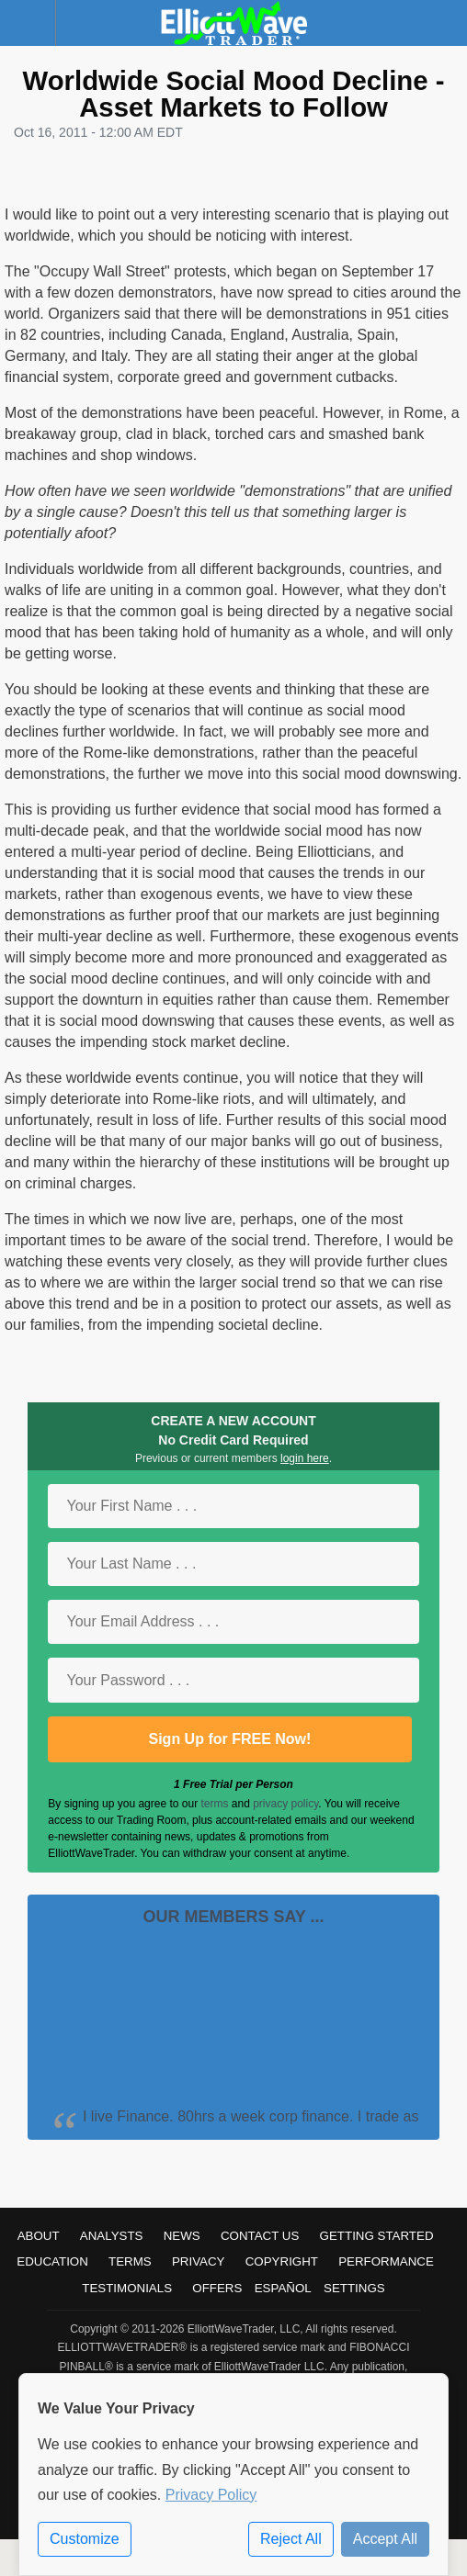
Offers (217, 2288)
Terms (130, 2261)
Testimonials (127, 2288)
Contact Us (260, 2236)
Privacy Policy (211, 2495)
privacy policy (285, 1803)
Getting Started (377, 2236)
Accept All (385, 2539)
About (38, 2236)
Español (283, 2288)
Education (52, 2261)
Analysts (111, 2236)
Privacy (198, 2261)
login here (304, 1458)
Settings (354, 2288)
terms (214, 1803)
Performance (386, 2261)
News (182, 2236)
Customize (85, 2539)
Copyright (281, 2261)
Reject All (291, 2539)
